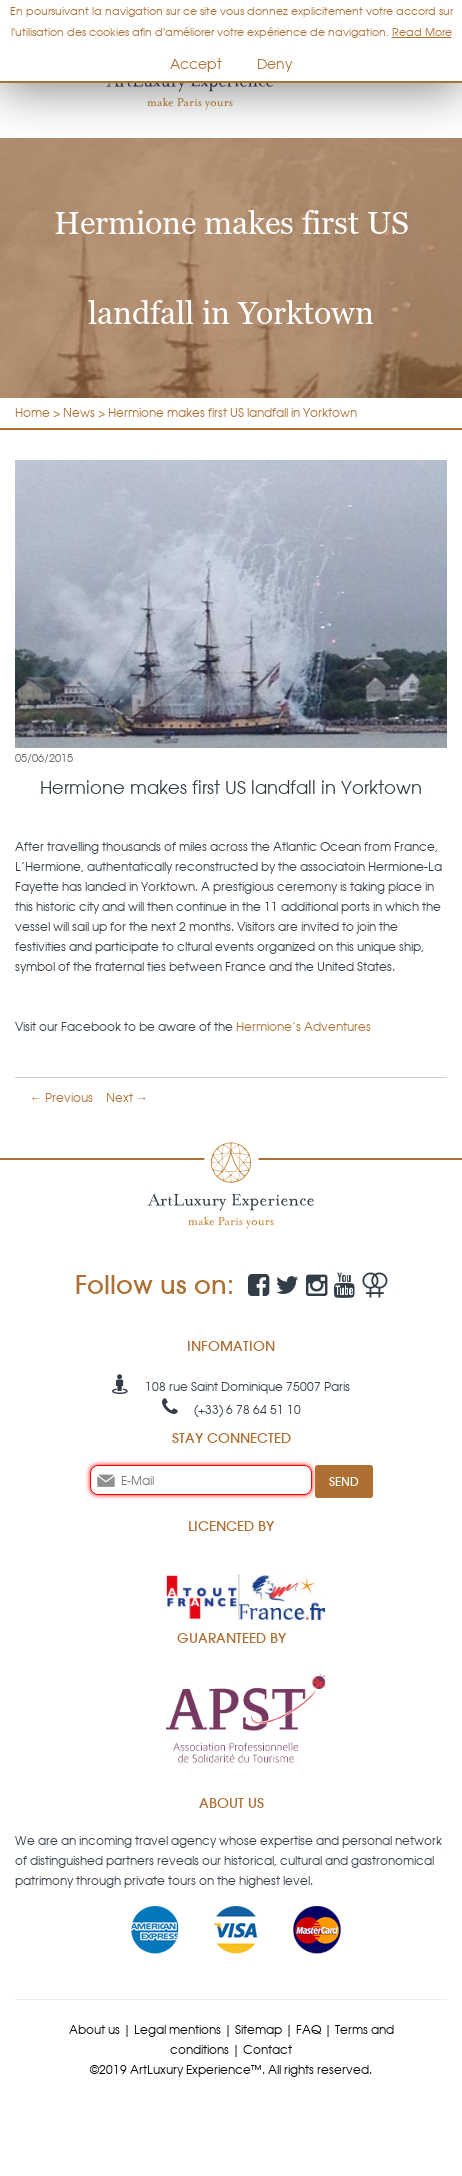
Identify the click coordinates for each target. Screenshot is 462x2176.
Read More (422, 32)
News (79, 412)
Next (127, 1097)
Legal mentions (177, 2029)
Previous (61, 1097)
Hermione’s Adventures (303, 1026)
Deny (275, 64)
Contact (267, 2049)
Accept (196, 64)
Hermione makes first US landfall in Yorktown (232, 412)
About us (94, 2029)
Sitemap (258, 2029)
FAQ (308, 2029)
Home (32, 412)
